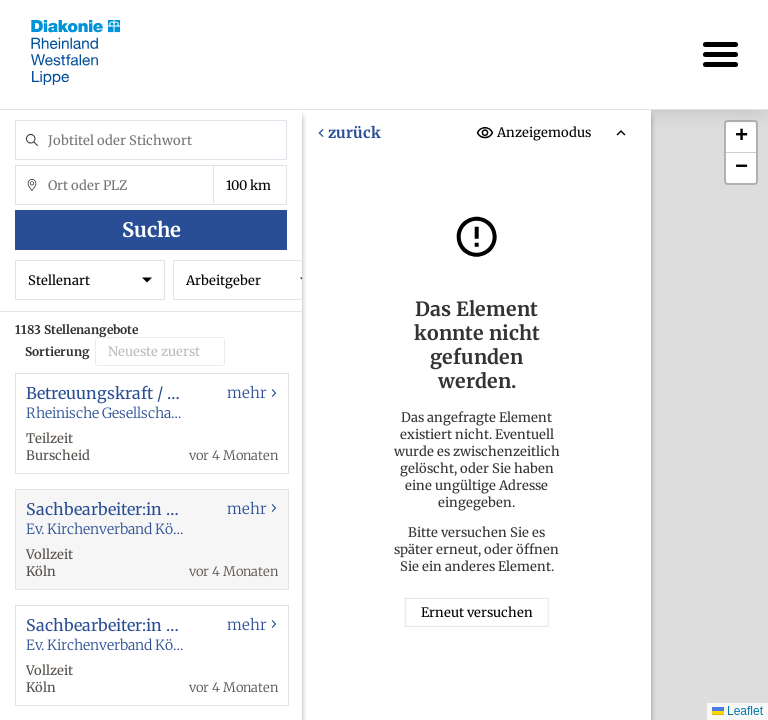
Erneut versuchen (477, 612)
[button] (741, 137)
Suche (151, 229)
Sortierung (57, 351)
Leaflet (737, 711)
